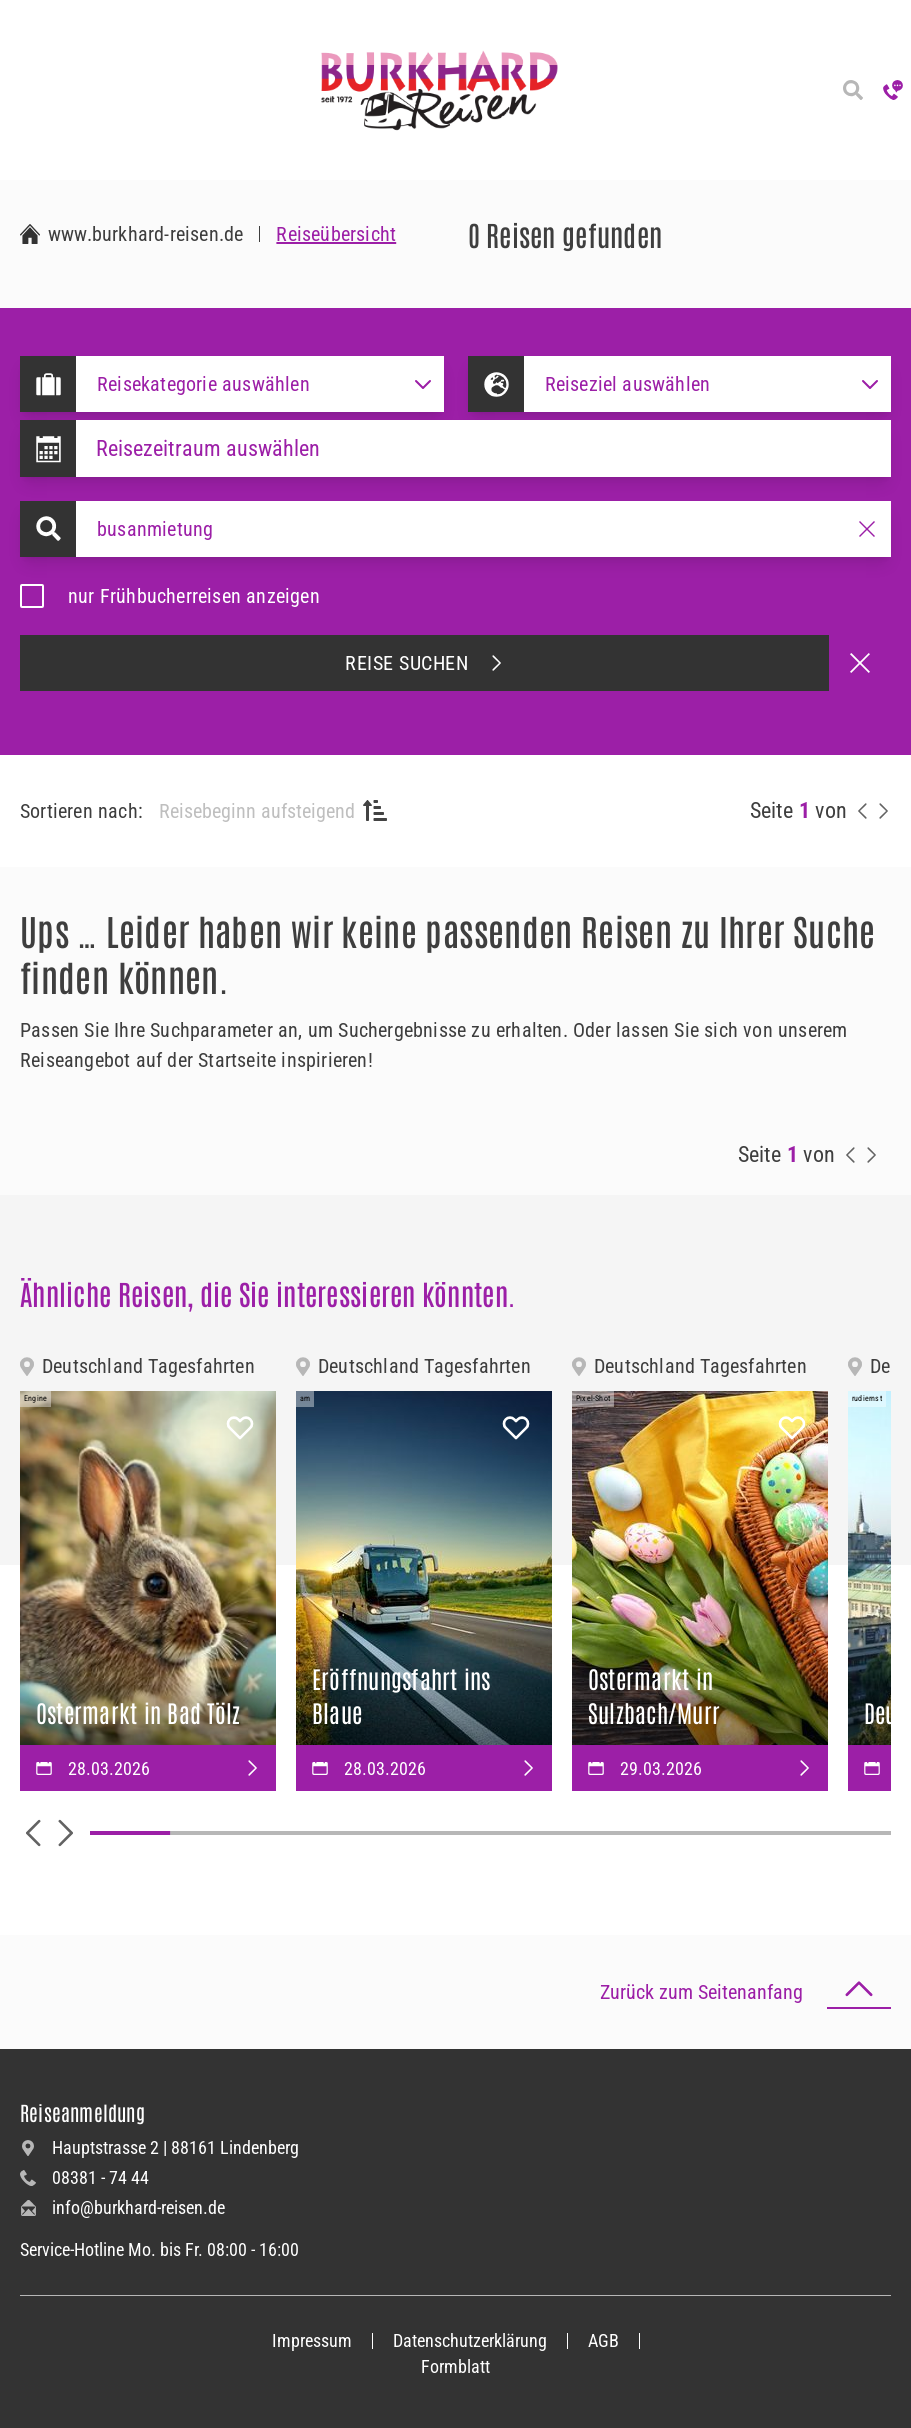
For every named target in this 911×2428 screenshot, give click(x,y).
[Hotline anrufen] (893, 90)
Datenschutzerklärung (470, 2340)
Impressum (312, 2340)
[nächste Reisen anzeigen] (883, 811)
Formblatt (455, 2366)
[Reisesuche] (853, 90)
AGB (603, 2340)
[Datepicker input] (483, 448)
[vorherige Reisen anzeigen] (863, 811)
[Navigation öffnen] (20, 90)
